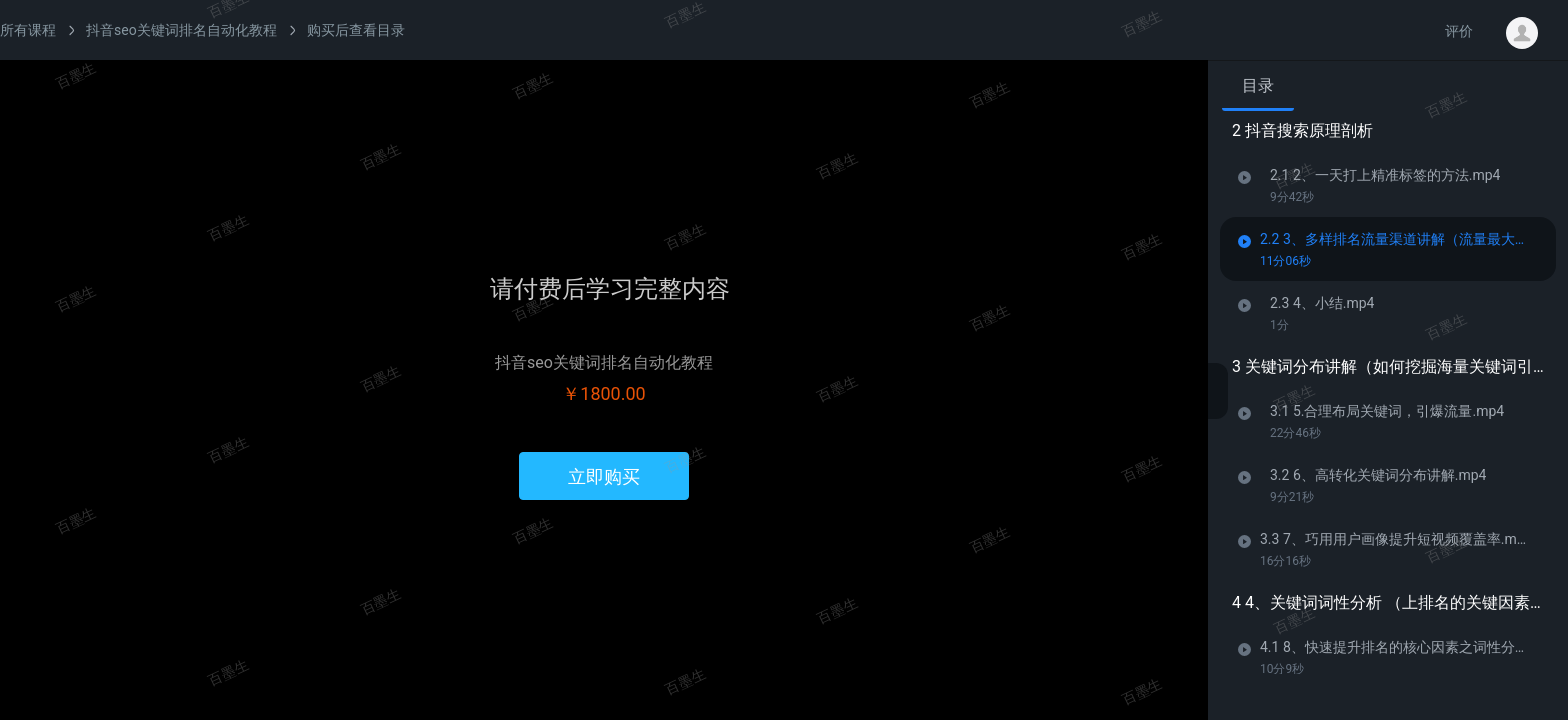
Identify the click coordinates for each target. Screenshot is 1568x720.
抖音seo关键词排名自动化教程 (181, 30)
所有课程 (28, 30)
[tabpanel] (1388, 408)
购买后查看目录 (356, 30)
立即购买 (604, 476)
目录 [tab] (1258, 85)
